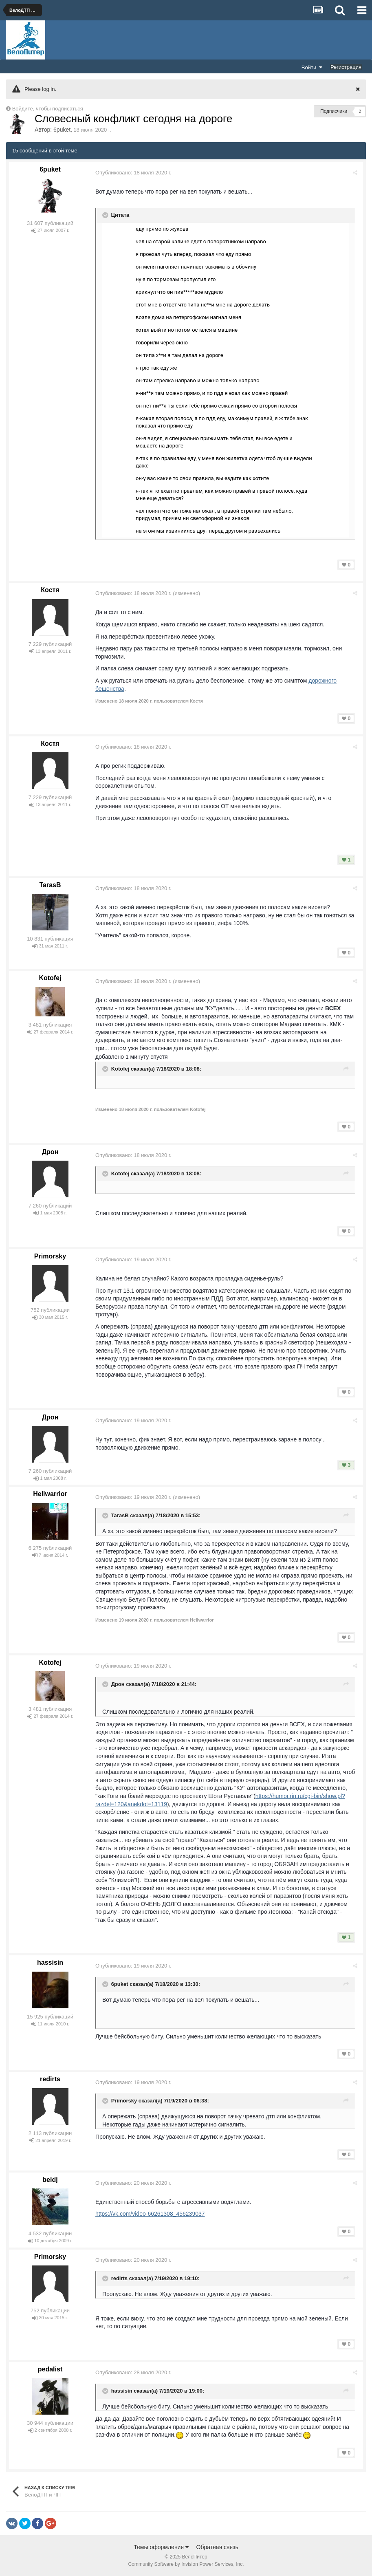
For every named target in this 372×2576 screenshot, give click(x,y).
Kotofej (50, 977)
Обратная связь (217, 2547)
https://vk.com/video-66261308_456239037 (152, 2213)
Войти (312, 67)
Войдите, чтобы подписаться (47, 109)
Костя (50, 589)
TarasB (50, 884)
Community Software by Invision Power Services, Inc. (186, 2564)
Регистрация (345, 67)
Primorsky (50, 1256)
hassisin (50, 1962)
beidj (49, 2179)
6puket (61, 129)
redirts (50, 2079)
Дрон (50, 1151)
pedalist (50, 2369)
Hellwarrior (50, 1493)
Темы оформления (161, 2547)
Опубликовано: (135, 173)
